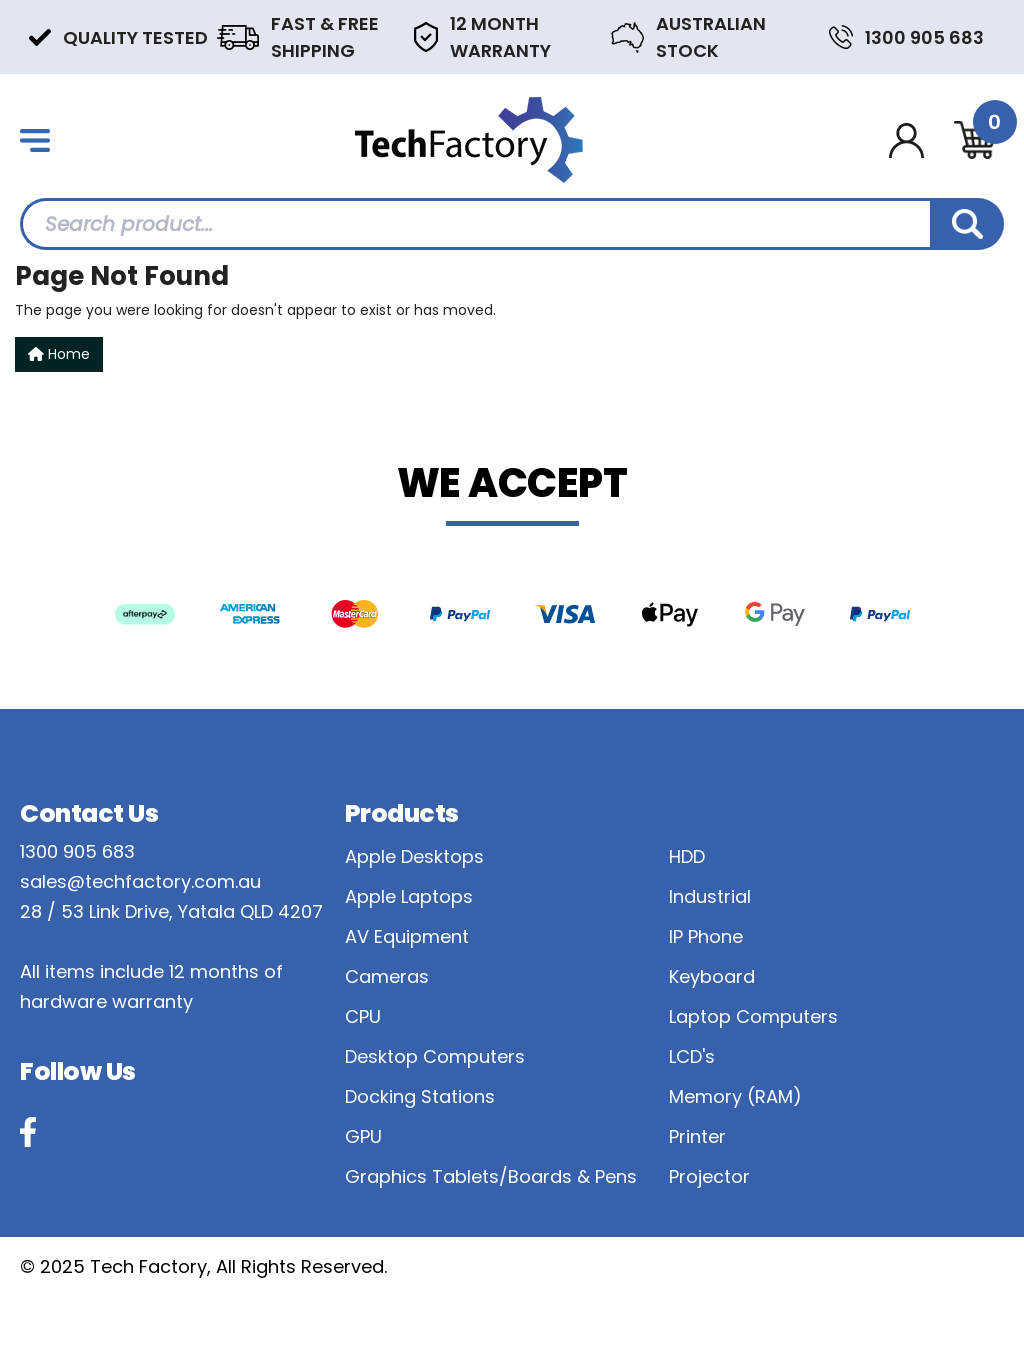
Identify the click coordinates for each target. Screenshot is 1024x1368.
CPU (363, 1016)
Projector (709, 1176)
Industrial (710, 896)
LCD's (692, 1056)
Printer (697, 1136)
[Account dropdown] (906, 140)
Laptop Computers (753, 1016)
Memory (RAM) (735, 1096)
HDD (687, 856)
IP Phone (706, 936)
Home (59, 354)
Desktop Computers (435, 1056)
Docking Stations (420, 1096)
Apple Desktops (414, 856)
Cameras (387, 976)
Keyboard (712, 976)
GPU (363, 1136)
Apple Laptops (409, 896)
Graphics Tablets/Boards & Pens (491, 1176)
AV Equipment (407, 936)
